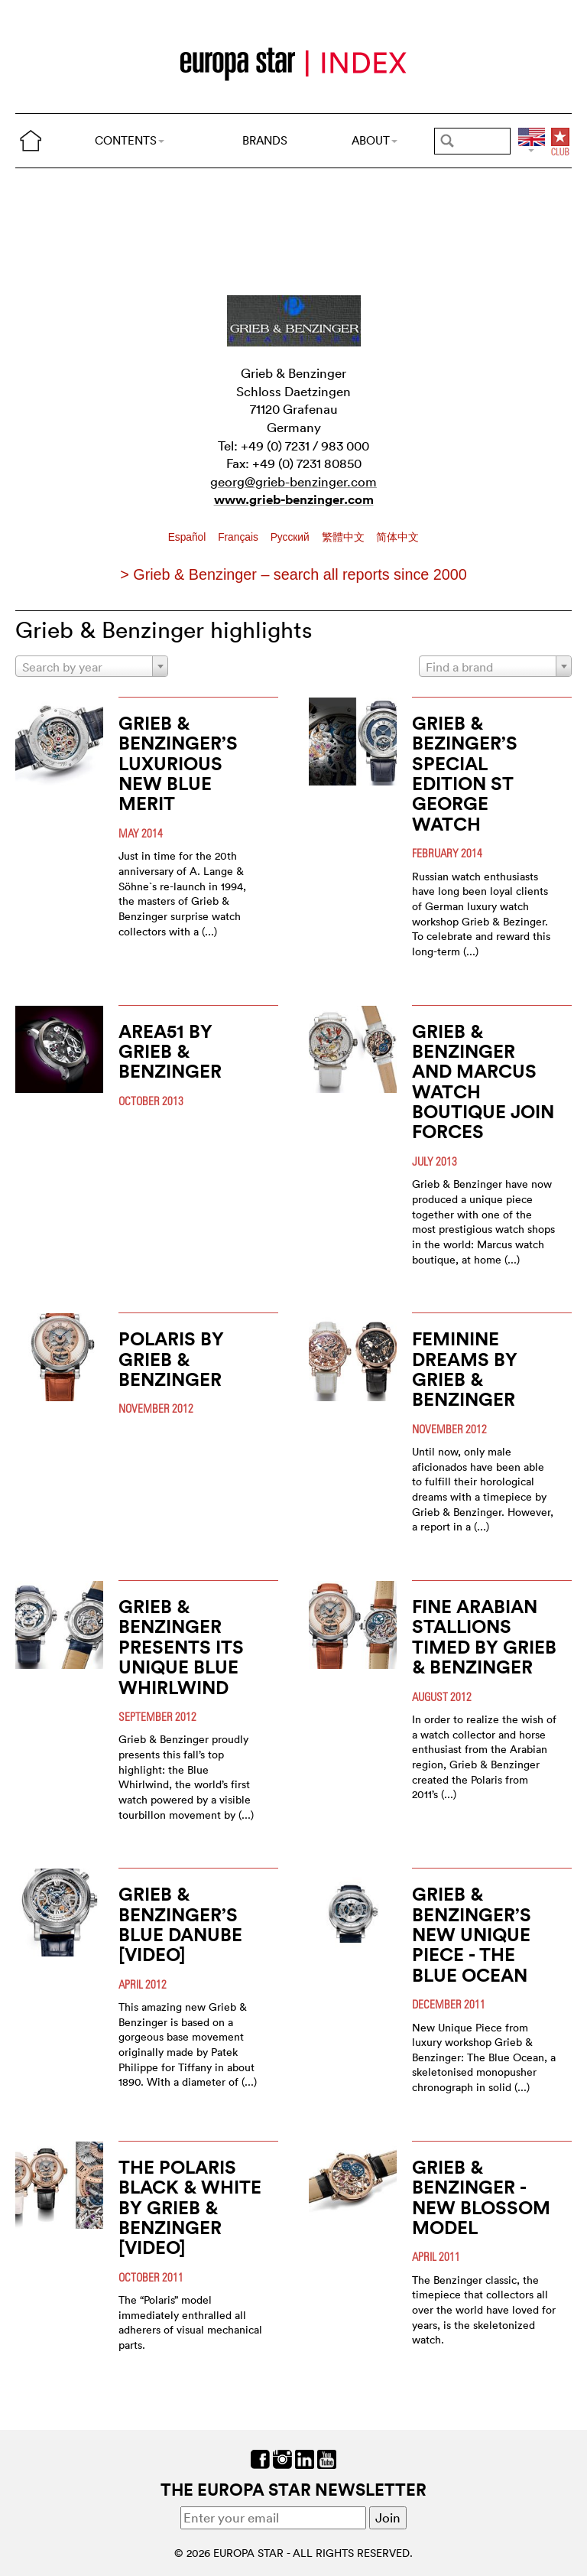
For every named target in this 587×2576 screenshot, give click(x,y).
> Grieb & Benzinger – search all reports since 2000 (293, 574)
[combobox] (91, 666)
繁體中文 (345, 537)
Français (239, 537)
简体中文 (397, 537)
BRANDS (264, 140)
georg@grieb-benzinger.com (293, 481)
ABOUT (374, 140)
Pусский (292, 537)
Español (188, 537)
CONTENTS (129, 140)
